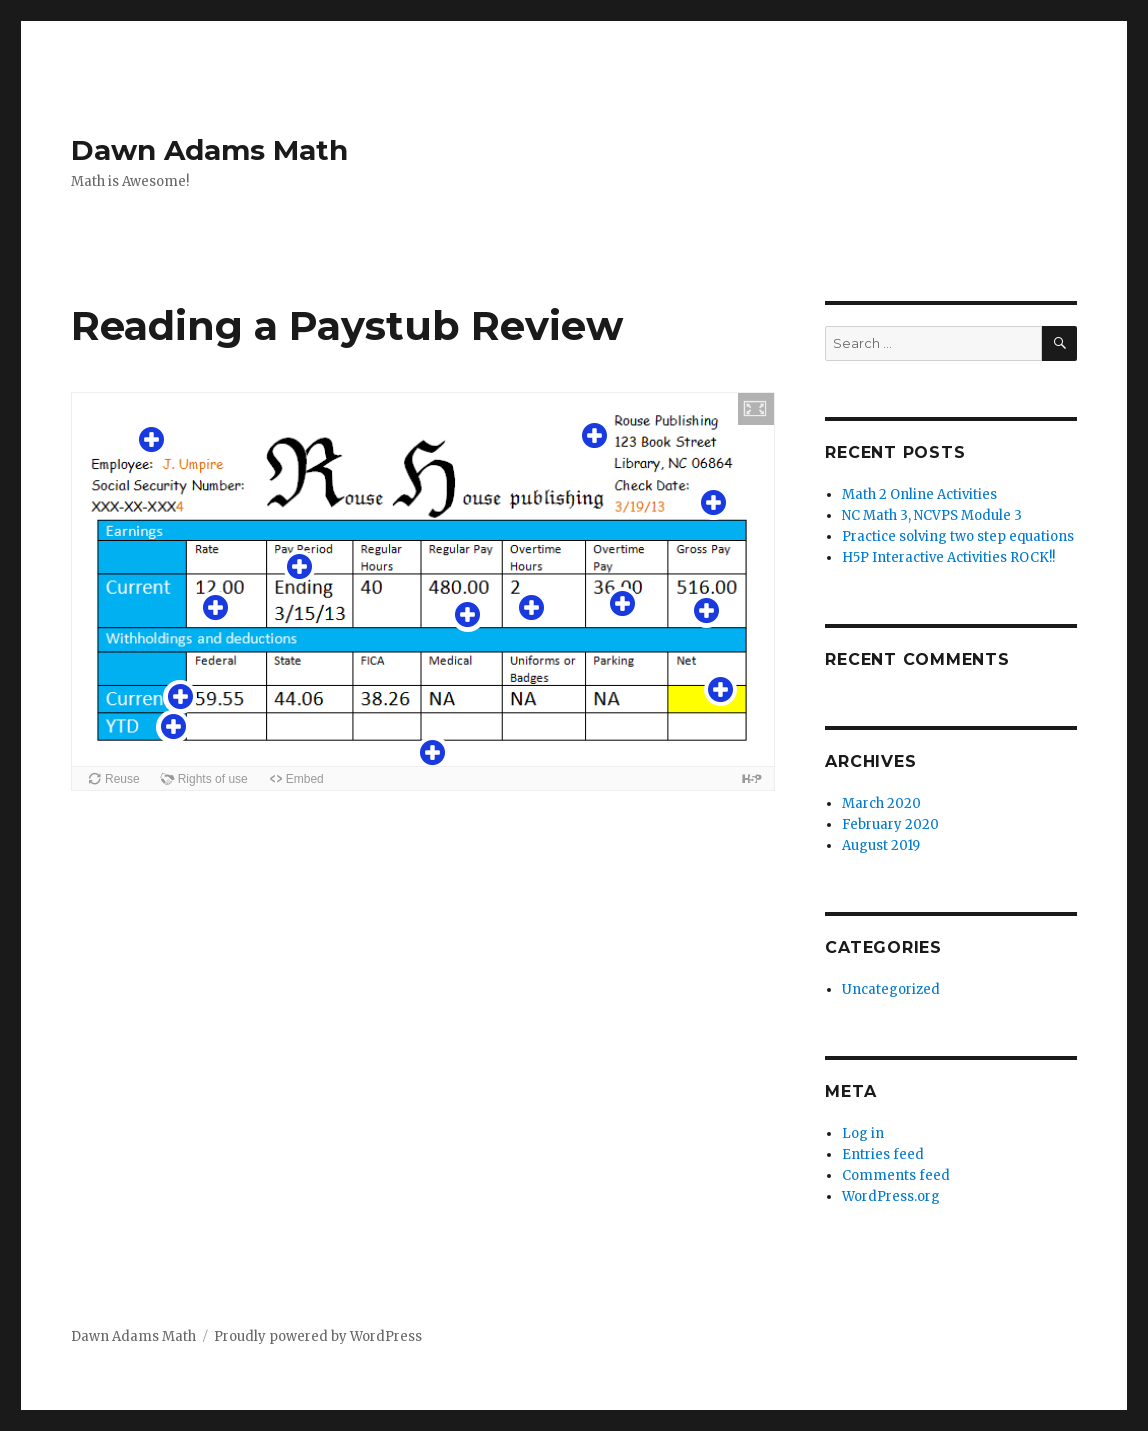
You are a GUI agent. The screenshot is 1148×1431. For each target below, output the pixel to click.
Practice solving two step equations (958, 536)
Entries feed (883, 1154)
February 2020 (890, 824)
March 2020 (881, 803)
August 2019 (881, 845)
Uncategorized (891, 989)
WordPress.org (891, 1196)
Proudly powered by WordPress (318, 1336)
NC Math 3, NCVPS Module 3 (932, 515)
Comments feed (896, 1175)
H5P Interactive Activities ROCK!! (948, 557)
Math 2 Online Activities (919, 494)
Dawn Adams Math (209, 150)
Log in (863, 1133)
